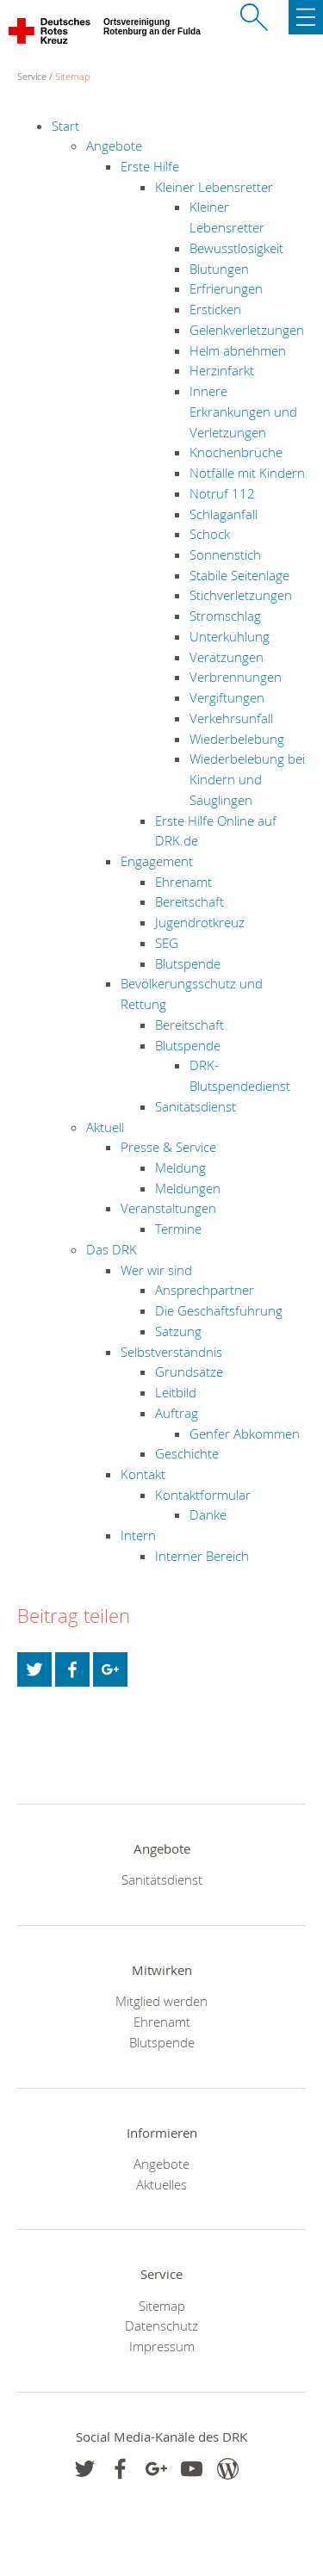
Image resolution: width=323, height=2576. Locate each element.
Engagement (157, 861)
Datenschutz (161, 2325)
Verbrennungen (235, 676)
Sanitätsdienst (195, 1106)
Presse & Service (168, 1146)
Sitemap (72, 76)
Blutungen (219, 268)
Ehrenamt (183, 881)
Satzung (178, 1331)
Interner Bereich (202, 1555)
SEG (166, 942)
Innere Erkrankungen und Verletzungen (243, 411)
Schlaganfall (223, 514)
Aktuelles (161, 2184)
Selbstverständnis (171, 1351)
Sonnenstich (225, 554)
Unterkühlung (229, 636)
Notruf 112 (222, 493)
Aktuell (105, 1127)
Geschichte (187, 1453)
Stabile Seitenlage (239, 575)
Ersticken (215, 309)
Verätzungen (226, 657)
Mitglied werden (161, 2000)
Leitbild (175, 1392)
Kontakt (143, 1474)
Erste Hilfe (150, 166)
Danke (208, 1514)
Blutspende (188, 963)
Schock (209, 533)
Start (65, 125)
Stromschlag (225, 615)
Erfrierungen (226, 288)
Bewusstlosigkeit (236, 248)
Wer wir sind (156, 1270)
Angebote (114, 145)
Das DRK (111, 1249)
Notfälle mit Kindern (247, 472)
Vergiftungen (226, 697)
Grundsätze (189, 1371)
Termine (178, 1228)
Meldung (180, 1167)
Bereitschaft (189, 901)
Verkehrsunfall (231, 718)
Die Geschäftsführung (219, 1310)
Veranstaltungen (168, 1208)
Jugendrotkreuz (200, 922)
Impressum (162, 2346)
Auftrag (176, 1412)
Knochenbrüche (236, 452)
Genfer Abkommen (244, 1433)
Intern (138, 1535)
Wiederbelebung (236, 738)
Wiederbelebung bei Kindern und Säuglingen (247, 779)
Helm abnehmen (237, 350)
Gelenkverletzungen (246, 329)
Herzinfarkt (221, 370)
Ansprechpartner (204, 1289)
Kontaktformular (203, 1494)
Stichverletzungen (240, 595)
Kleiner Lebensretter (214, 186)
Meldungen (188, 1188)
